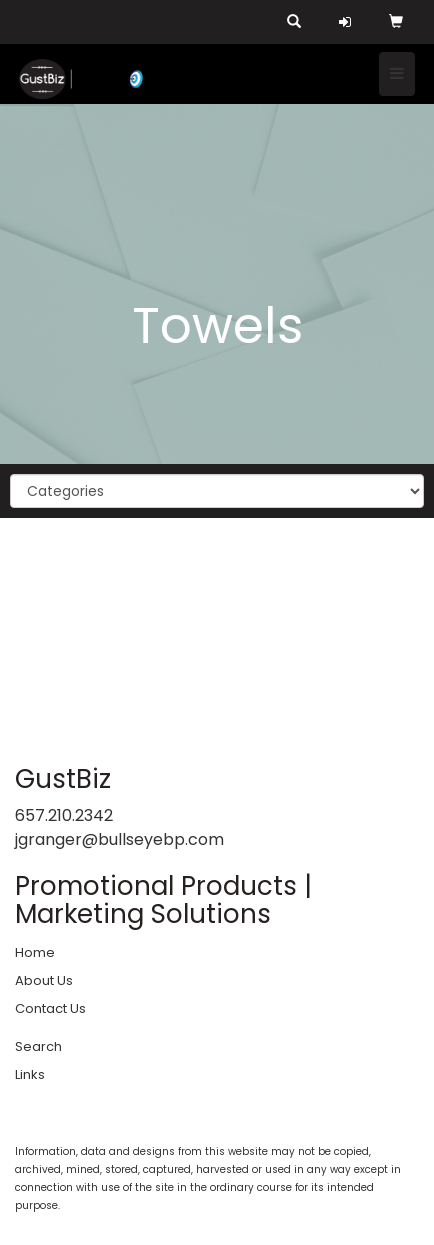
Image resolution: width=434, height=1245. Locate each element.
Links (30, 1074)
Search (38, 1046)
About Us (44, 980)
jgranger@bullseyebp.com (119, 839)
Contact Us (50, 1008)
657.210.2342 (64, 815)
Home (35, 952)
